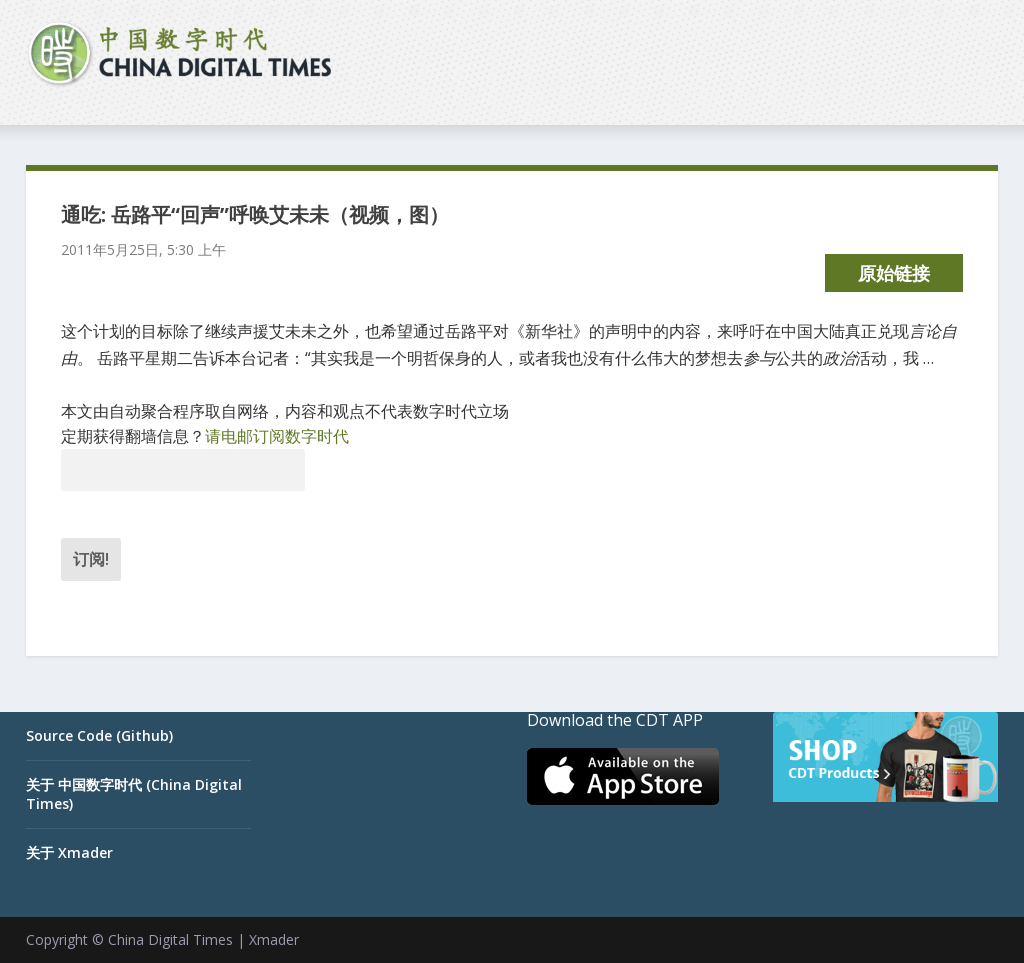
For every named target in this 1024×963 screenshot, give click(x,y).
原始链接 (894, 273)
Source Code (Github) (99, 735)
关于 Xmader (69, 852)
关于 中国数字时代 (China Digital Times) (134, 793)
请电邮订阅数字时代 (277, 436)
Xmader (274, 939)
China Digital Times (170, 939)
